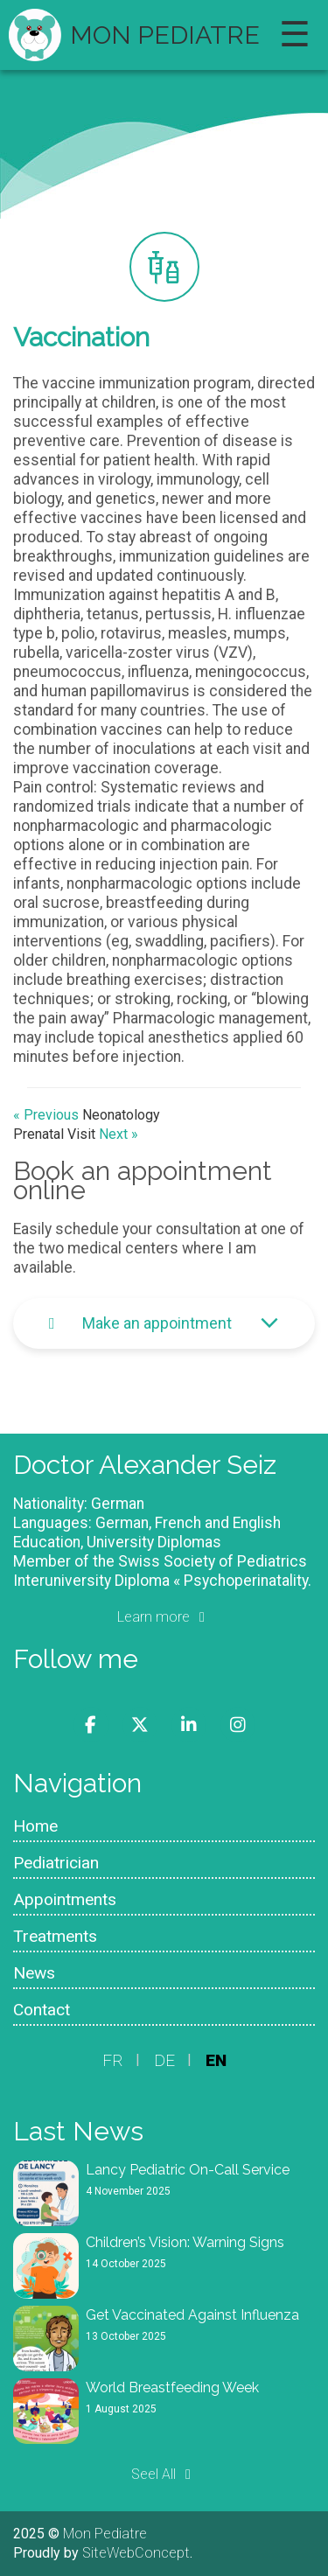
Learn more (164, 1617)
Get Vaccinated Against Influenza (192, 2315)
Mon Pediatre (165, 35)
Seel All (164, 2474)
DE (164, 2060)
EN (216, 2060)
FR (112, 2060)
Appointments (64, 1899)
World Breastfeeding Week (172, 2387)
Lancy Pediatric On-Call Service (188, 2169)
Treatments (55, 1936)
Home (35, 1826)
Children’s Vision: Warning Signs (185, 2242)
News (34, 1973)
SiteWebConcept (136, 2553)
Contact (41, 2010)
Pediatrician (56, 1863)
